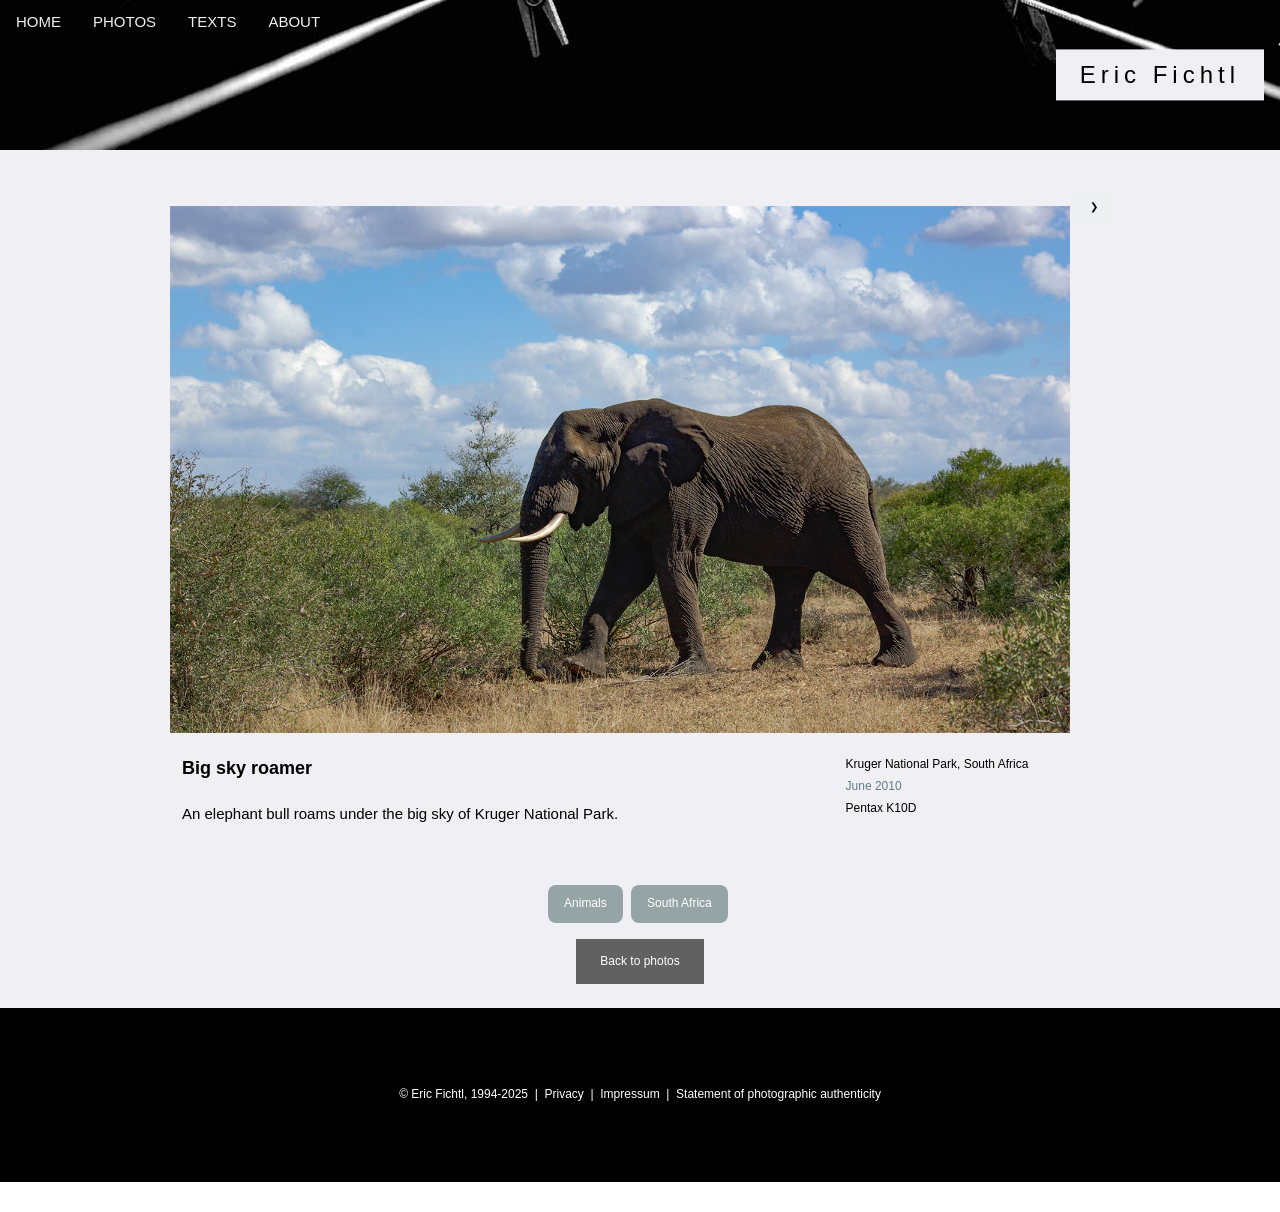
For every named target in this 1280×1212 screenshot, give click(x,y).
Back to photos (639, 961)
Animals (585, 903)
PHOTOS (124, 21)
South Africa (679, 903)
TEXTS (212, 21)
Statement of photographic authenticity (778, 1094)
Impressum (629, 1094)
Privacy (563, 1094)
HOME (38, 21)
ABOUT (294, 21)
